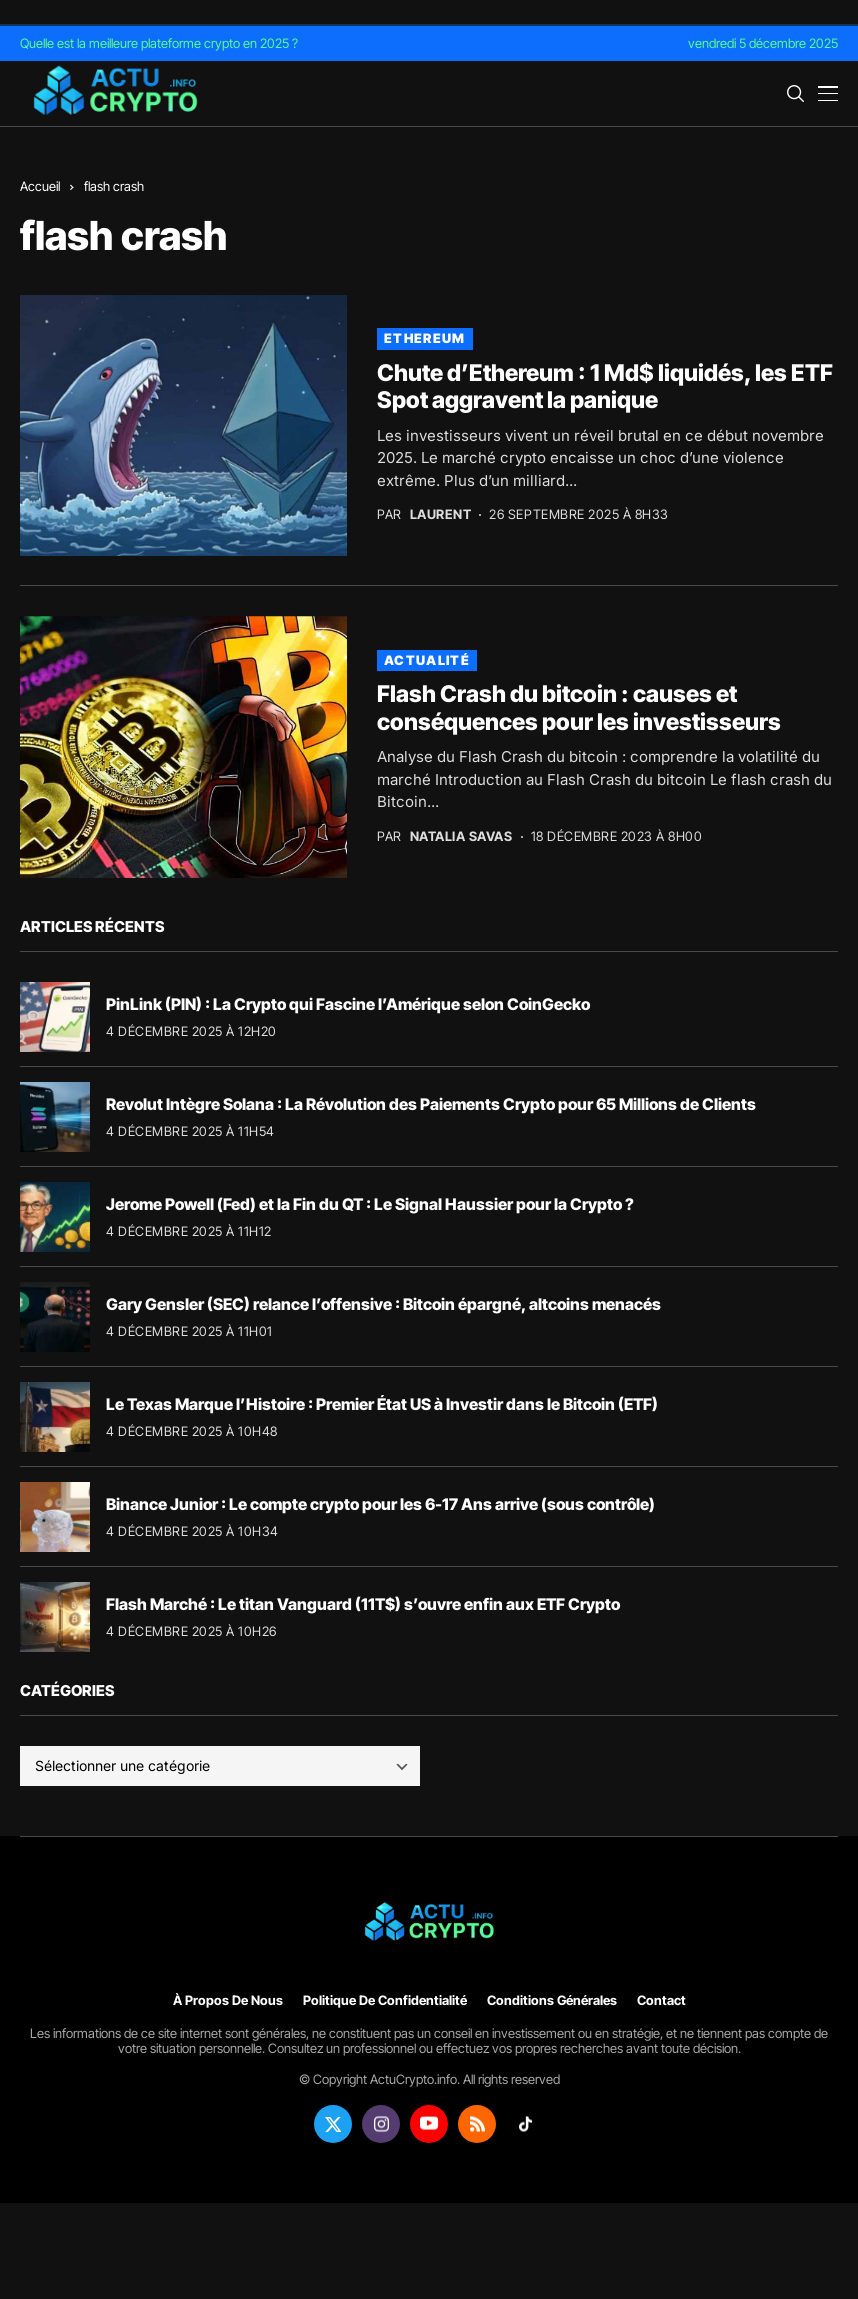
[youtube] (429, 2124)
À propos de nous (228, 2000)
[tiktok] (525, 2124)
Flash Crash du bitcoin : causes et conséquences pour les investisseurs (579, 708)
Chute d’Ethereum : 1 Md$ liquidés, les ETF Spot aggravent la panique (605, 387)
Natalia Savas (461, 836)
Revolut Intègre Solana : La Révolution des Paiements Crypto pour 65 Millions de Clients (431, 1104)
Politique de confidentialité (385, 2000)
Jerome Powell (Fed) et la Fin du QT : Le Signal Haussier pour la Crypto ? (370, 1204)
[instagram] (381, 2124)
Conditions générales (552, 2000)
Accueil (40, 186)
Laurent (441, 514)
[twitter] (333, 2124)
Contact (661, 2000)
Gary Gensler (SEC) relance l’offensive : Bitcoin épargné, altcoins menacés (383, 1304)
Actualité (427, 660)
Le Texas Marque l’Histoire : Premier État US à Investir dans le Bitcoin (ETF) (382, 1404)
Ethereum (424, 338)
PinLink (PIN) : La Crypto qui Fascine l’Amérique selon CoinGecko (348, 1004)
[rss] (477, 2124)
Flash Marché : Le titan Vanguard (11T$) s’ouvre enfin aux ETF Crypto (363, 1604)
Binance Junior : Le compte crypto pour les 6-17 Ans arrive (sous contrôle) (380, 1504)
